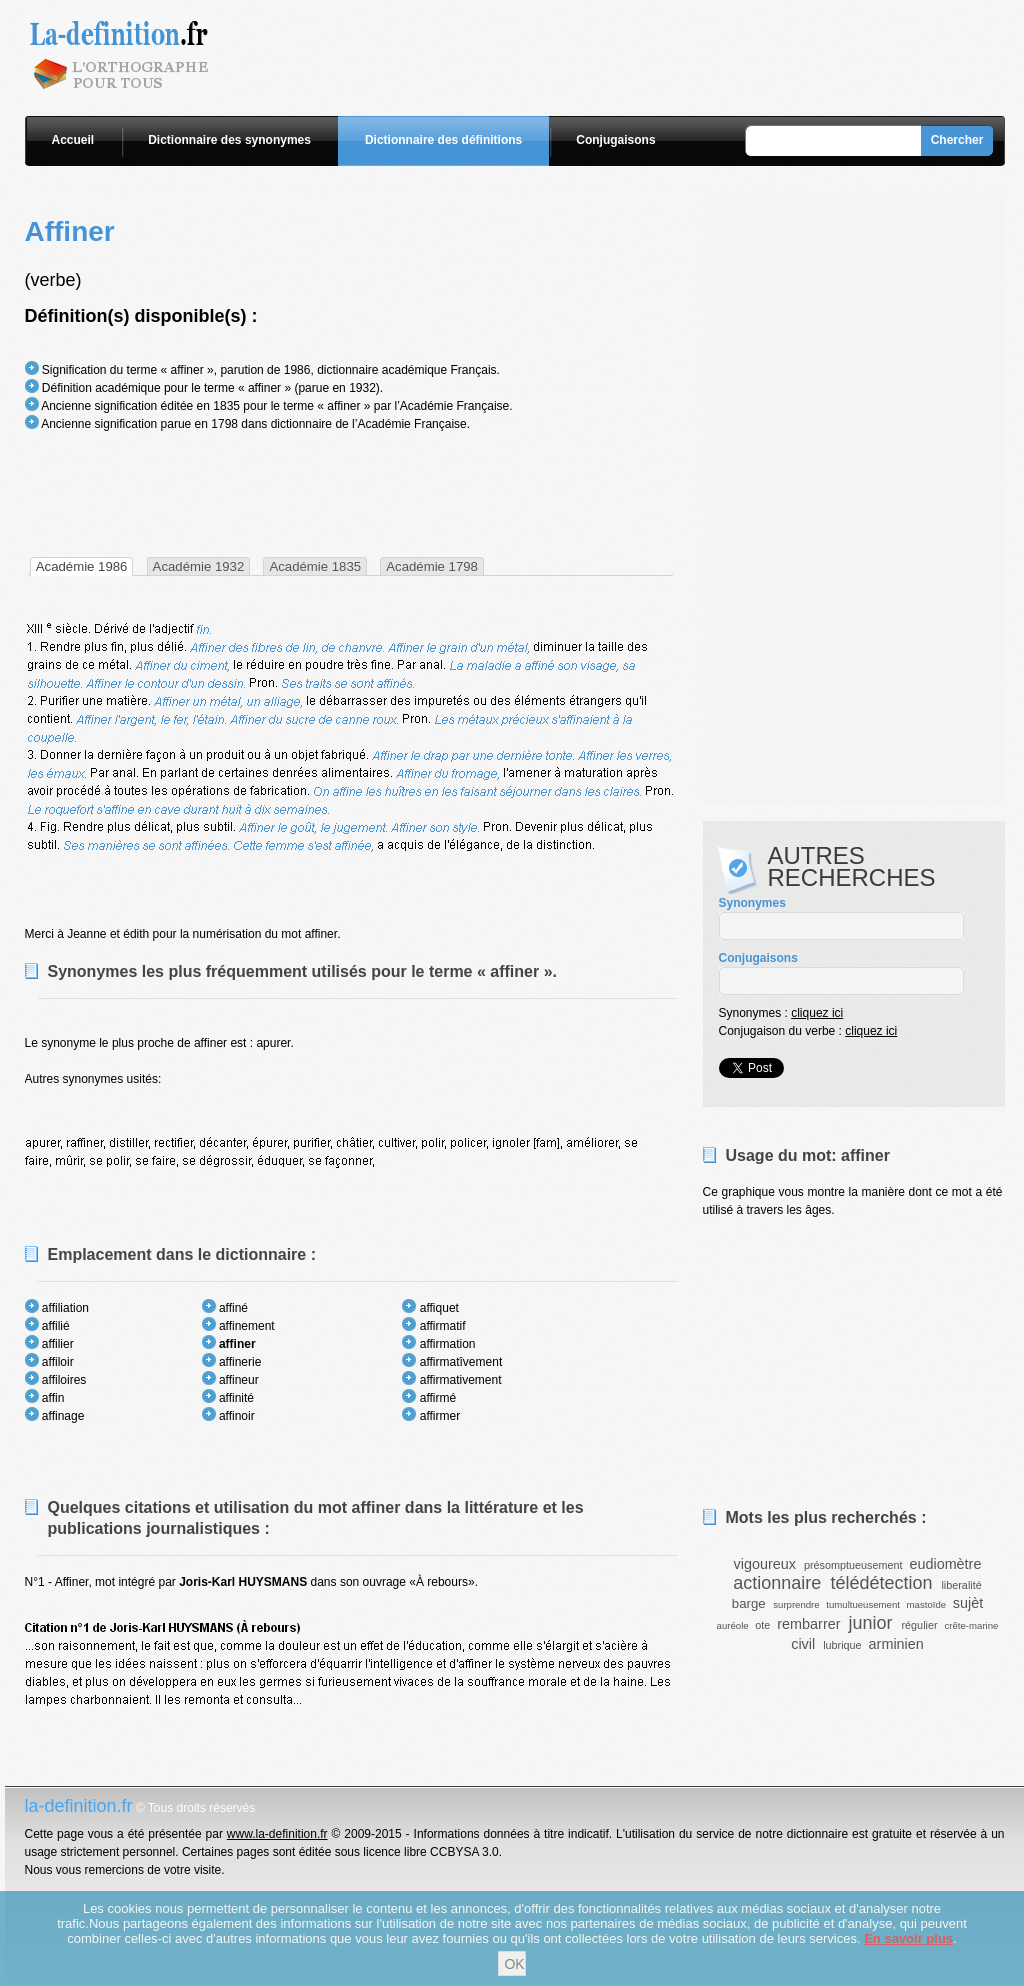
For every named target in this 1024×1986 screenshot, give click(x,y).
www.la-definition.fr (277, 1834)
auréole (733, 1625)
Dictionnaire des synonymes (229, 140)
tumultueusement (863, 1604)
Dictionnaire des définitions (443, 140)
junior (870, 1623)
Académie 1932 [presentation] (199, 566)
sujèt (968, 1603)
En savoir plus (908, 1938)
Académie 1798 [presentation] (432, 566)
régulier (920, 1625)
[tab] (82, 566)
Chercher (957, 140)
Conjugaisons (615, 140)
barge (749, 1603)
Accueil (73, 140)
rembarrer (808, 1624)
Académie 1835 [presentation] (315, 566)
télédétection (881, 1583)
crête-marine (972, 1625)
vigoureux (765, 1564)
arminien (896, 1644)
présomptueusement (853, 1565)
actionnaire (777, 1583)
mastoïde (926, 1604)
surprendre (796, 1604)
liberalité (961, 1585)
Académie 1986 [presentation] (82, 566)
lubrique (842, 1645)
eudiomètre (945, 1564)
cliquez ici (817, 1013)
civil (803, 1644)
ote (762, 1625)
